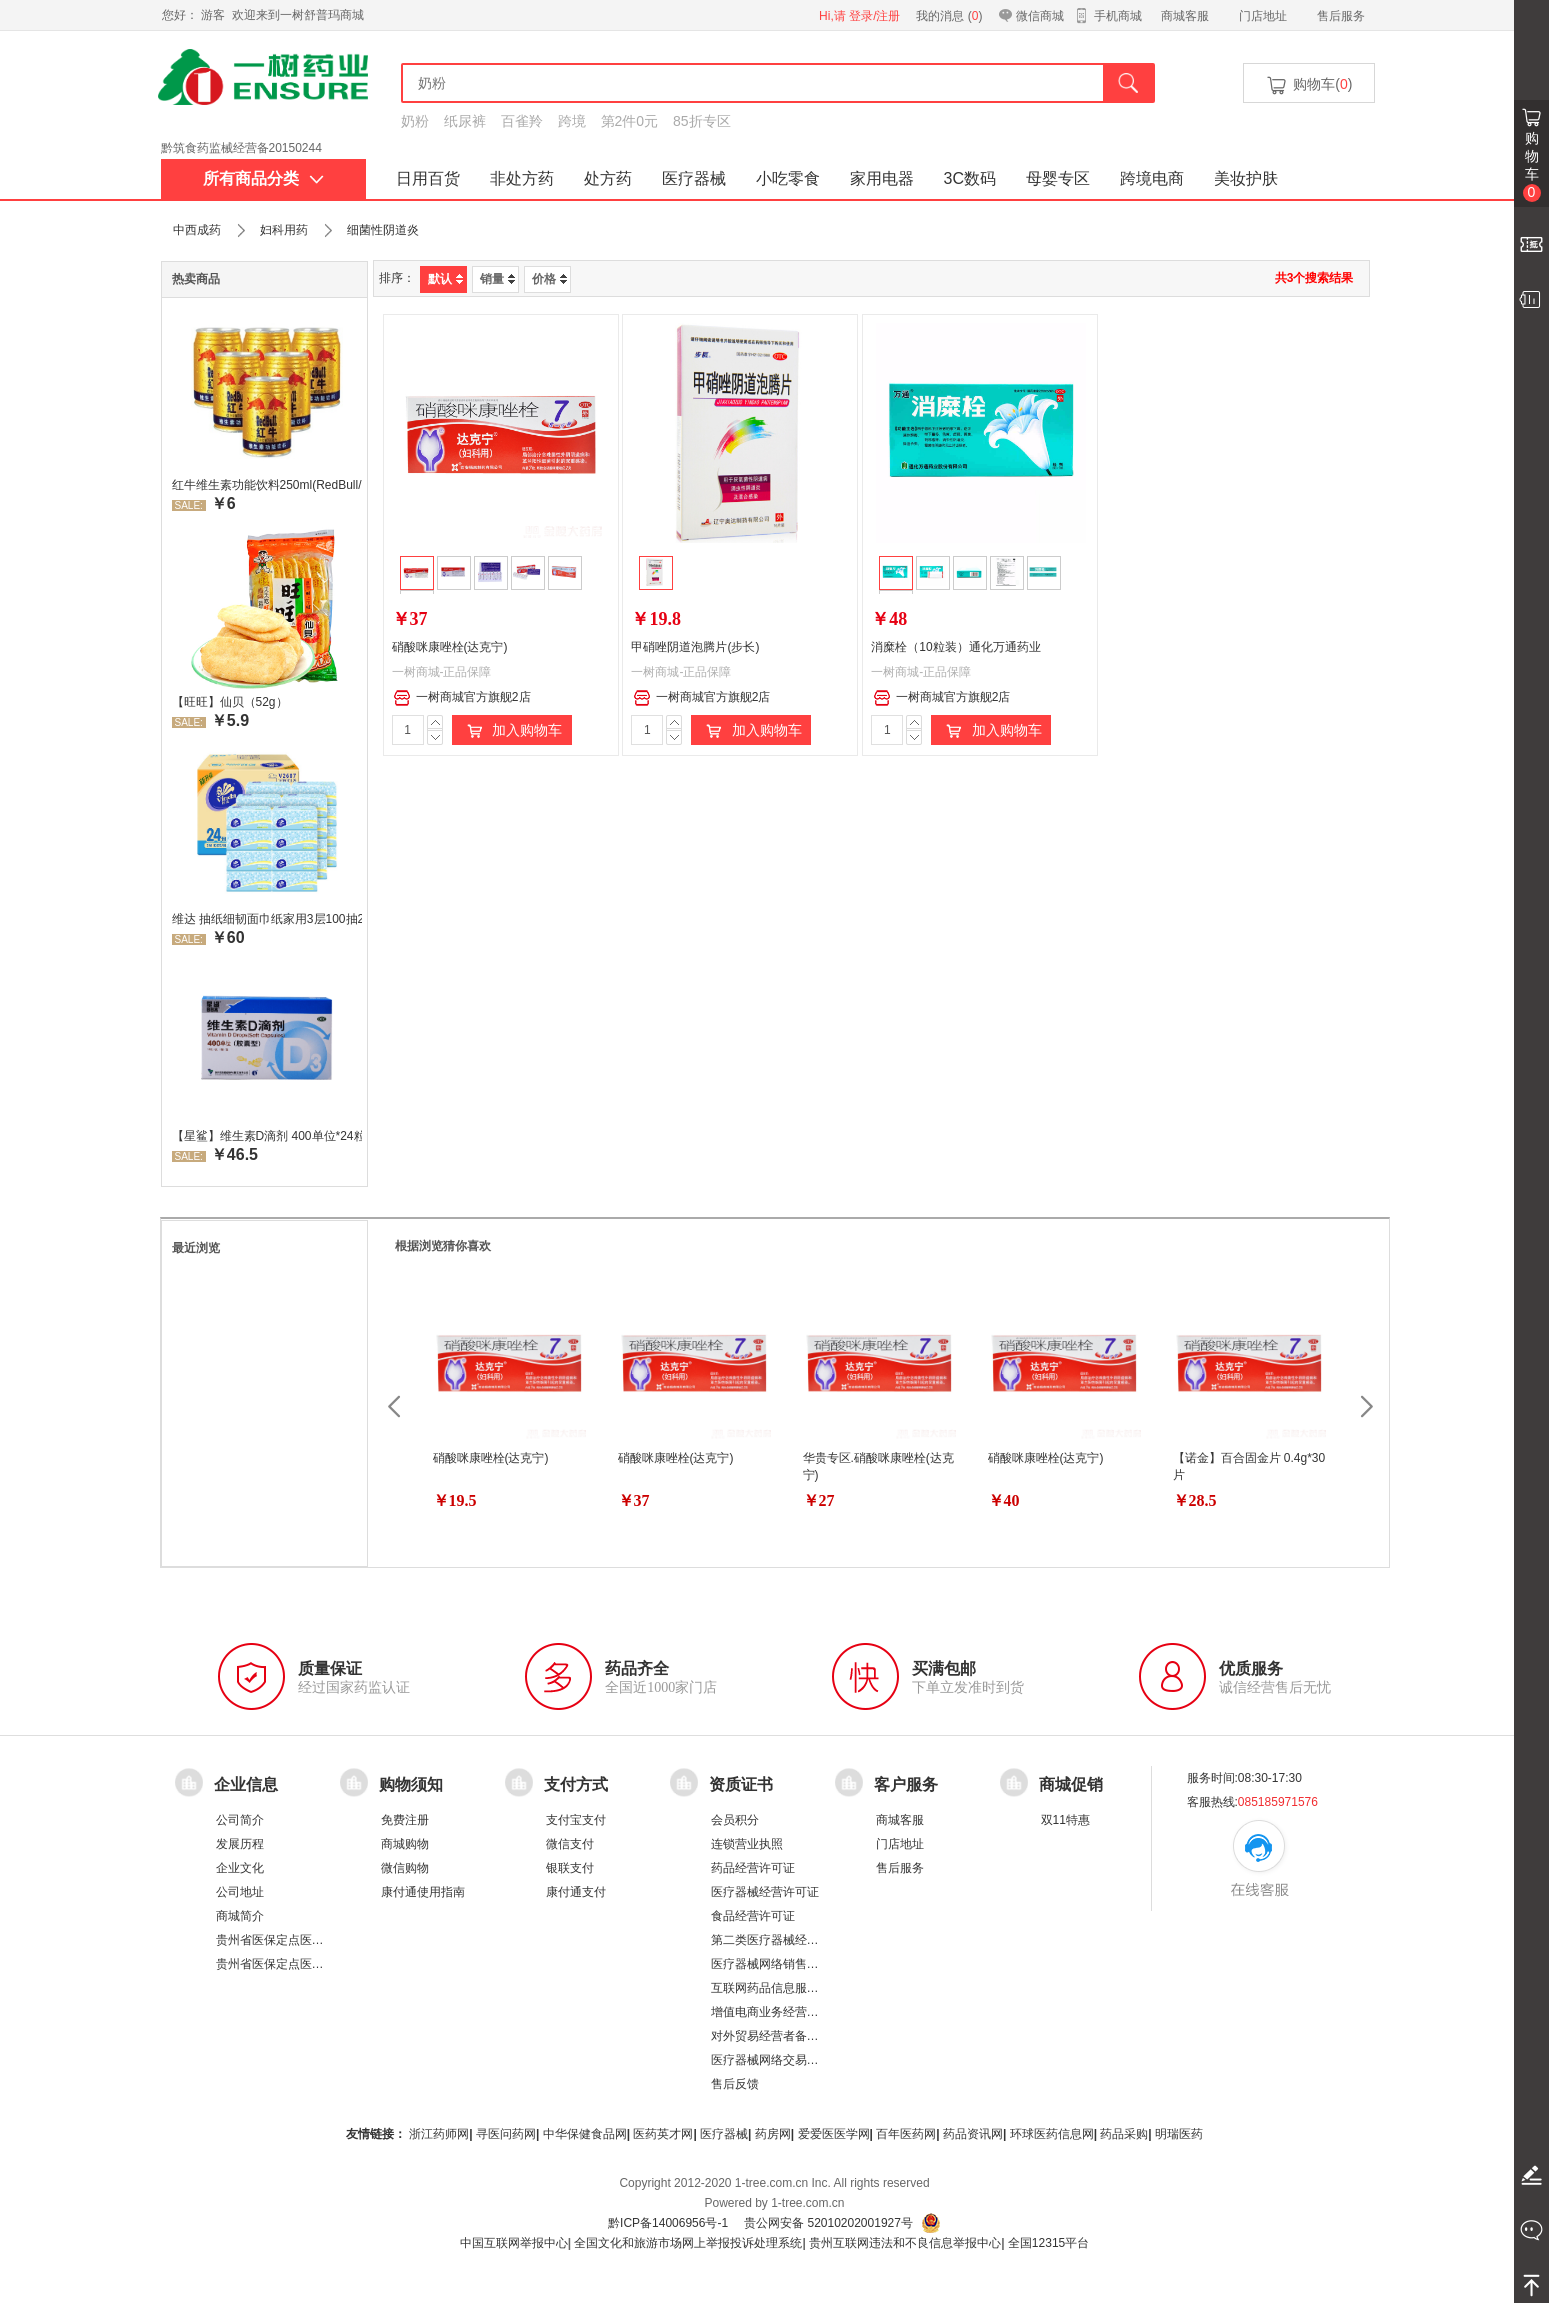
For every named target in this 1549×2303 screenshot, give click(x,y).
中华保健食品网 (585, 2134)
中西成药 (197, 230)
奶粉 (415, 121)
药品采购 (1124, 2134)
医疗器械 (694, 178)
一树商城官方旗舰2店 (462, 698)
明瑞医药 (1179, 2134)
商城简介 (240, 1916)
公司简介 (240, 1820)
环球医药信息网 (1052, 2134)
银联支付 (570, 1868)
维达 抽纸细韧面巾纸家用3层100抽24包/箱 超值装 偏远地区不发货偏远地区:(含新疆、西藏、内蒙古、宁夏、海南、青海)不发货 (267, 919)
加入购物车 (512, 731)
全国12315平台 (1048, 2243)
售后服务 (1341, 16)
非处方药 (522, 178)
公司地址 (240, 1892)
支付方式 (576, 1784)
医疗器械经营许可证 (765, 1892)
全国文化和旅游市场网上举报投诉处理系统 (688, 2243)
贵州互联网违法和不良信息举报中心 (905, 2243)
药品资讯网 (973, 2134)
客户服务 (906, 1784)
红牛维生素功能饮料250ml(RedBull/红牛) (267, 485)
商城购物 (405, 1844)
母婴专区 (1058, 178)
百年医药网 (906, 2134)
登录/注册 (874, 16)
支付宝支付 (576, 1820)
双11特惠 (1065, 1820)
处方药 (608, 178)
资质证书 (741, 1784)
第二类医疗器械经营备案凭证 (789, 1940)
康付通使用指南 (423, 1892)
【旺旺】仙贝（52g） (230, 702)
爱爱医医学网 (834, 2134)
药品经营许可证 (753, 1868)
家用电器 (882, 178)
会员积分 (735, 1820)
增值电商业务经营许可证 (777, 2012)
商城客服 (1185, 16)
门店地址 (1263, 16)
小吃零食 (788, 178)
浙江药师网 (439, 2134)
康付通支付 (576, 1892)
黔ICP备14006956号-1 (668, 2223)
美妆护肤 (1246, 178)
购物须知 (411, 1784)
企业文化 (240, 1868)
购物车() (1308, 85)
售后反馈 (735, 2084)
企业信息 (246, 1784)
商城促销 (1071, 1784)
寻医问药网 (506, 2134)
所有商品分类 (263, 178)
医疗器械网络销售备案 (771, 1964)
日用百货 (428, 178)
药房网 (773, 2134)
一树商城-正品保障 (442, 672)
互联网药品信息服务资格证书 (789, 1988)
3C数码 (970, 178)
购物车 (1532, 166)
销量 (497, 279)
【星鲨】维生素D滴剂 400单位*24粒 (267, 1136)
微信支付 (570, 1844)
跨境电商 (1152, 178)
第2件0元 (630, 121)
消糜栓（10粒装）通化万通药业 (955, 647)
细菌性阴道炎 (383, 230)
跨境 (572, 121)
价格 (549, 279)
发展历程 (240, 1844)
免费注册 (405, 1820)
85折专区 (702, 121)
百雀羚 (522, 121)
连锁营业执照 (747, 1844)
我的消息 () (949, 16)
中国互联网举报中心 (514, 2243)
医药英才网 (663, 2134)
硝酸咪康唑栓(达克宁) (450, 647)
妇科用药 (284, 230)
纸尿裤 (465, 121)
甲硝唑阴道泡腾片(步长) (695, 647)
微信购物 (405, 1868)
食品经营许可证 (753, 1916)
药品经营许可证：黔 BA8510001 (248, 139)
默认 (445, 279)
